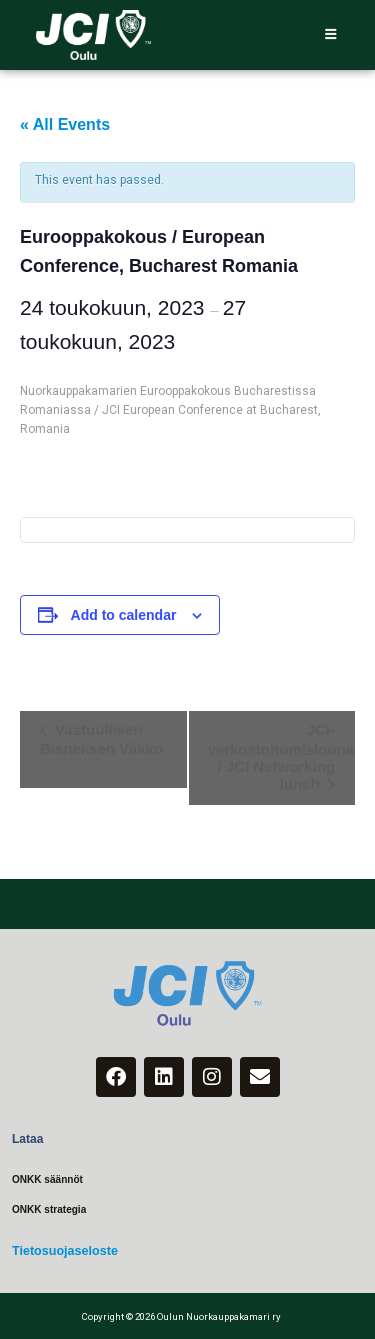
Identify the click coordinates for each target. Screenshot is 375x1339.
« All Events (65, 124)
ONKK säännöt (46, 1179)
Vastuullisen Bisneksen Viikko (101, 739)
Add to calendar (124, 615)
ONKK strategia (47, 1208)
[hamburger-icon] (330, 35)
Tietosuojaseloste (62, 1250)
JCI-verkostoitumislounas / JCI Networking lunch (282, 756)
